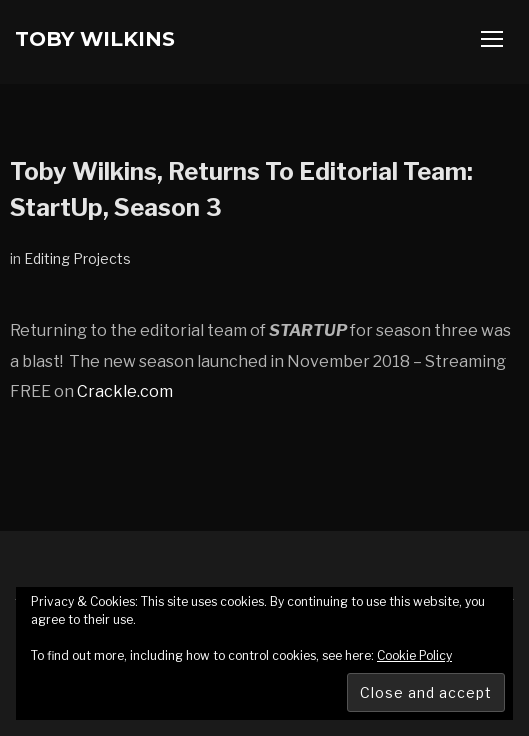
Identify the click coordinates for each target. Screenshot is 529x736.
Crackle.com (125, 391)
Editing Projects (77, 258)
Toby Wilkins (95, 39)
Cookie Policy (414, 655)
